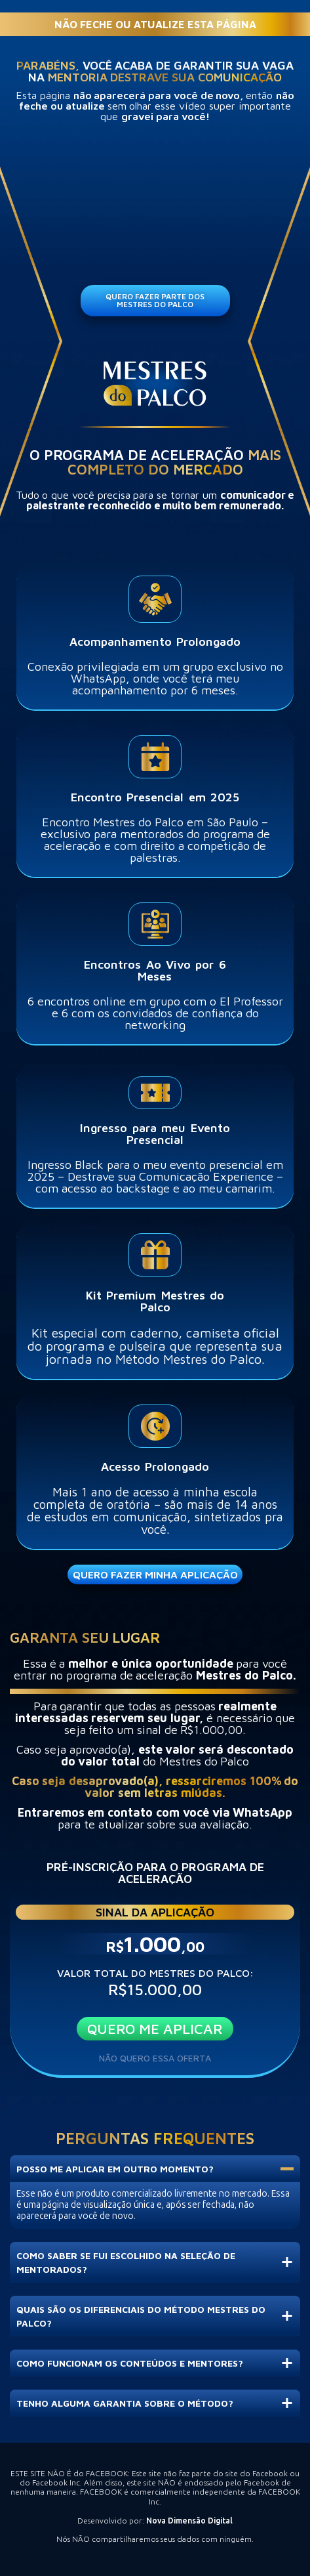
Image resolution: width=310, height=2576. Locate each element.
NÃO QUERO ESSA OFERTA (155, 2057)
